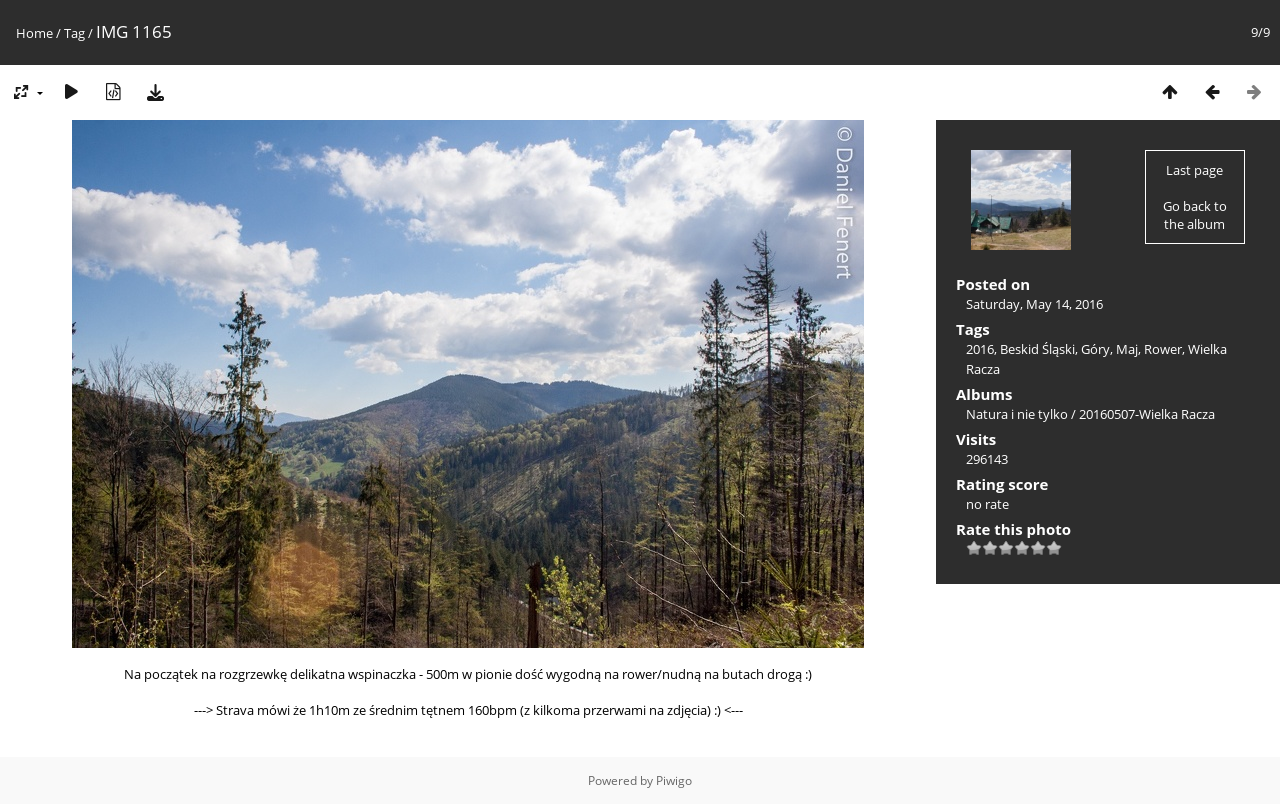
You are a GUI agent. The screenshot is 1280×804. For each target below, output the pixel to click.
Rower (1163, 349)
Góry (1095, 349)
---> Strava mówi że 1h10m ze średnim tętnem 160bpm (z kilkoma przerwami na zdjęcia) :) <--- (468, 710)
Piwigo (674, 780)
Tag (74, 33)
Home (34, 33)
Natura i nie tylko (1017, 414)
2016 (980, 349)
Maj (1127, 349)
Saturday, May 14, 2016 (1034, 304)
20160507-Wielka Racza (1147, 414)
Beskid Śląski (1037, 349)
